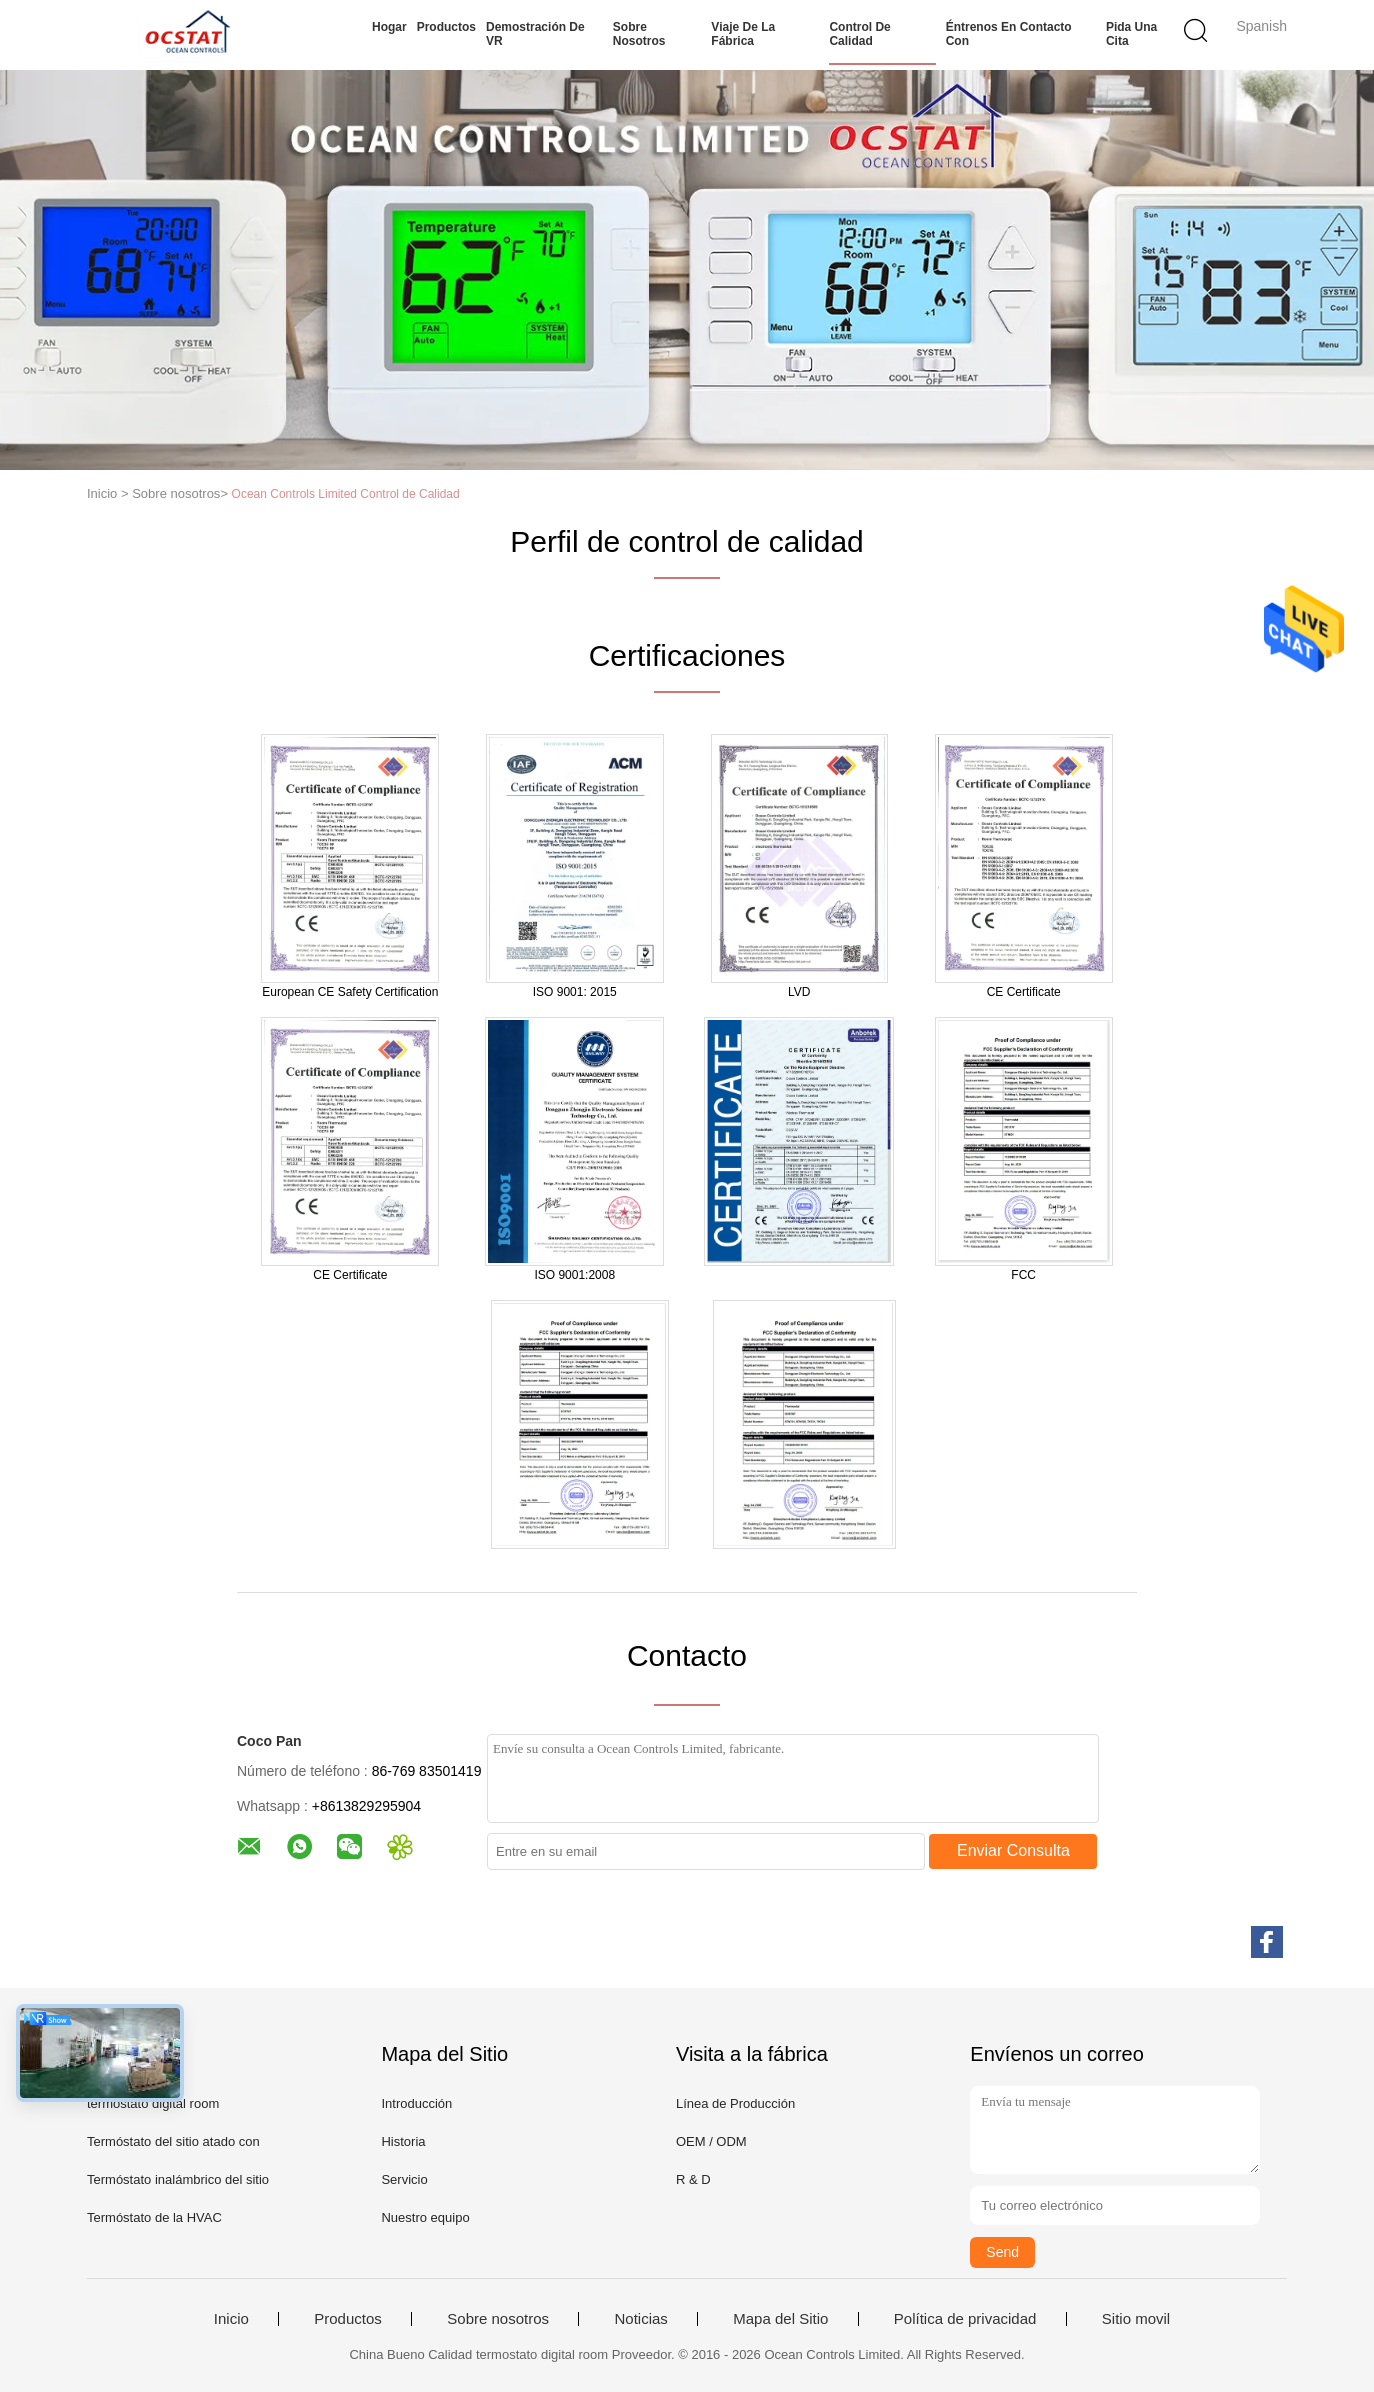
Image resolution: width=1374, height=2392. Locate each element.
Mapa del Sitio (780, 2319)
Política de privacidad (965, 2319)
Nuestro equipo (425, 2217)
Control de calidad (859, 34)
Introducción (416, 2103)
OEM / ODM (711, 2141)
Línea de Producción (735, 2103)
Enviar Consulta (1013, 1850)
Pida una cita (1131, 34)
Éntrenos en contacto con (1009, 34)
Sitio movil (1136, 2319)
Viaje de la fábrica (743, 34)
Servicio (404, 2179)
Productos (446, 27)
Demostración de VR (535, 34)
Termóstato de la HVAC (154, 2217)
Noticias (640, 2319)
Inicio (231, 2319)
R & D (693, 2179)
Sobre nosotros (639, 34)
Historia (403, 2141)
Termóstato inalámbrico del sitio (178, 2179)
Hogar (389, 27)
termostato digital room (153, 2103)
